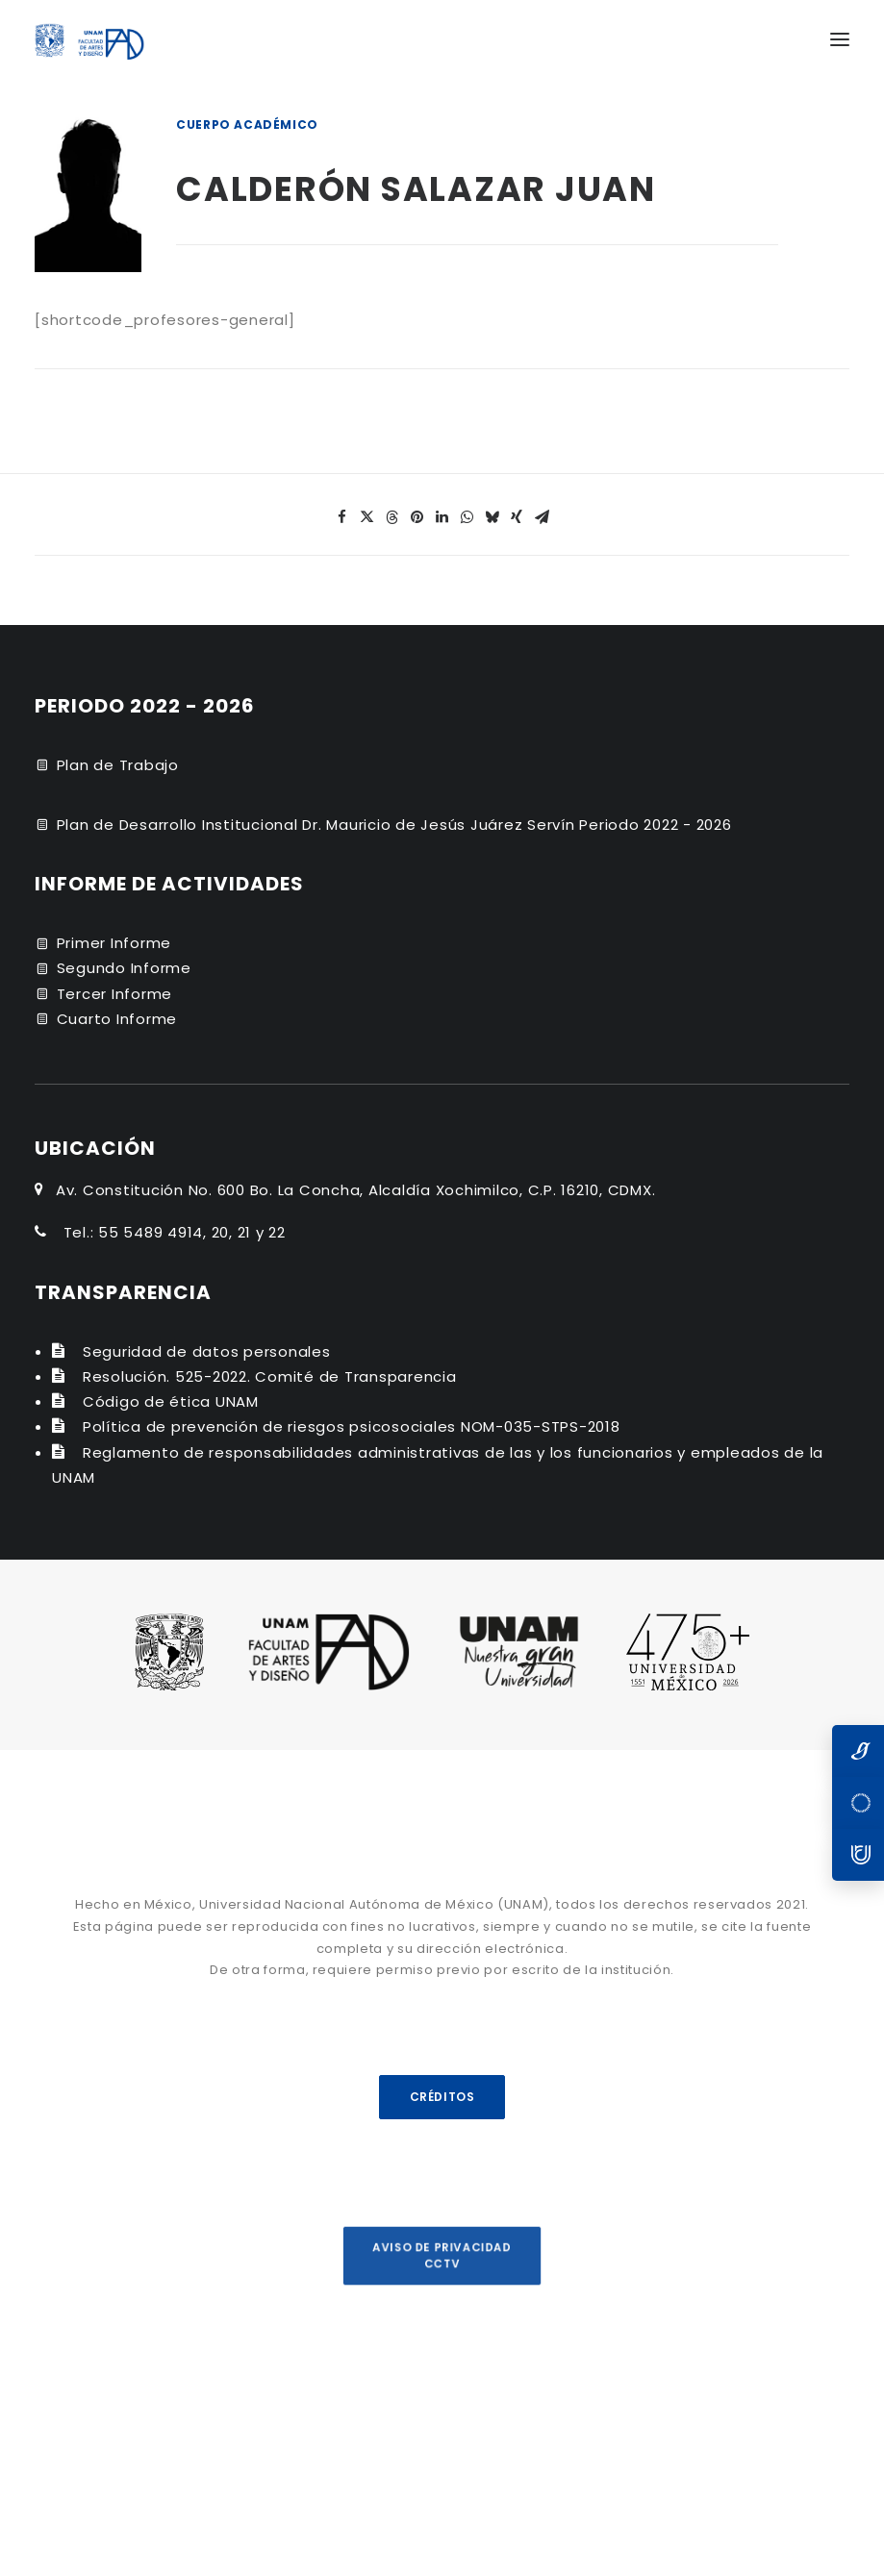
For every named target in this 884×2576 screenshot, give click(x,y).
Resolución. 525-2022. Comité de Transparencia (270, 1376)
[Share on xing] (517, 517)
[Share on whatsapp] (467, 517)
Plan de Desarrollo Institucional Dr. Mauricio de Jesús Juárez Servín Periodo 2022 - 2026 (394, 824)
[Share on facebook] (342, 517)
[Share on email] (542, 517)
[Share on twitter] (367, 517)
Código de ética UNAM (171, 1401)
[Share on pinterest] (417, 517)
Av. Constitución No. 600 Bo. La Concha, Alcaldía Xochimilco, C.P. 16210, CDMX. (356, 1190)
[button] (840, 39)
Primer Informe (114, 943)
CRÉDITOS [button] (442, 2097)
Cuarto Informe (117, 1019)
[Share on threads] (392, 517)
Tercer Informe (115, 994)
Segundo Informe (124, 968)
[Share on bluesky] (492, 517)
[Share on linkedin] (442, 517)
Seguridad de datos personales (207, 1351)
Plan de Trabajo (118, 765)
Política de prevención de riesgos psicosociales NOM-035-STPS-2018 (351, 1426)
